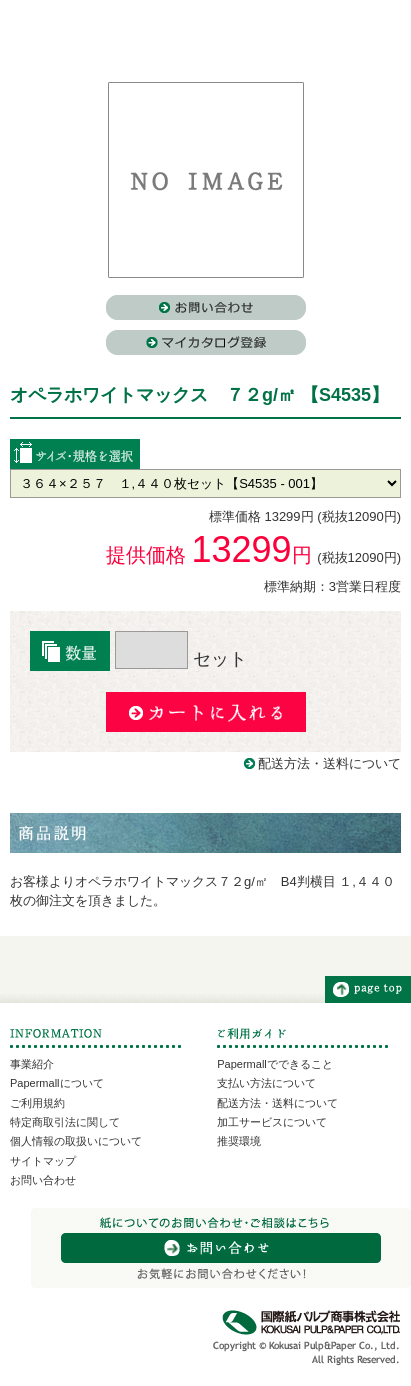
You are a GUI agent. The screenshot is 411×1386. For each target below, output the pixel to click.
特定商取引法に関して (65, 1122)
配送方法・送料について (329, 763)
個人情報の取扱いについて (76, 1141)
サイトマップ (43, 1161)
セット (181, 659)
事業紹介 (32, 1064)
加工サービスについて (272, 1122)
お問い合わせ (43, 1180)
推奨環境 (239, 1141)
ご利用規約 (37, 1103)
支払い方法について (266, 1083)
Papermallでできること (275, 1064)
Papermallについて (57, 1083)
